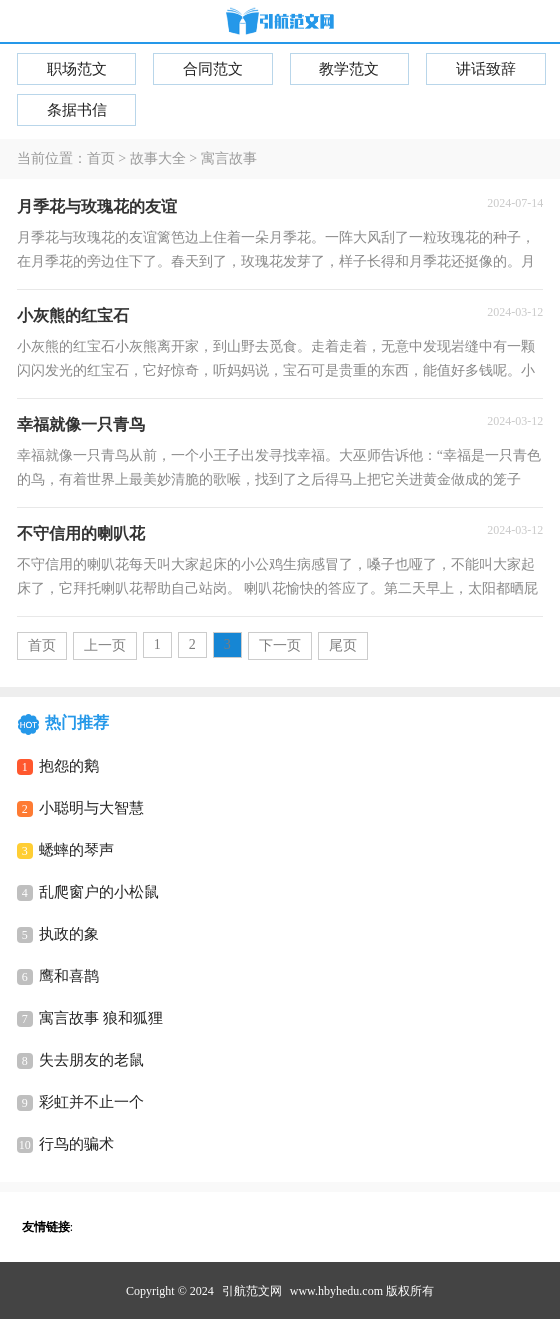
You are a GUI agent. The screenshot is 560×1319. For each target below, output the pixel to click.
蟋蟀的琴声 (76, 850)
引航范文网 (252, 1291)
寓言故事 (229, 158)
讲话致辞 (486, 69)
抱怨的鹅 (69, 766)
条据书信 (77, 110)
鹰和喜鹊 (69, 976)
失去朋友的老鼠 (91, 1060)
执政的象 (69, 934)
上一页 (105, 645)
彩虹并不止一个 (91, 1102)
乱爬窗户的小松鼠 (99, 892)
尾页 (343, 645)
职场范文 (77, 69)
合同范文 (213, 69)
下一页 (280, 645)
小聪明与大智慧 (91, 808)
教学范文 (349, 69)
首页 (101, 158)
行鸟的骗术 (76, 1144)
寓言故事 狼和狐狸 (101, 1018)
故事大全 (158, 158)
